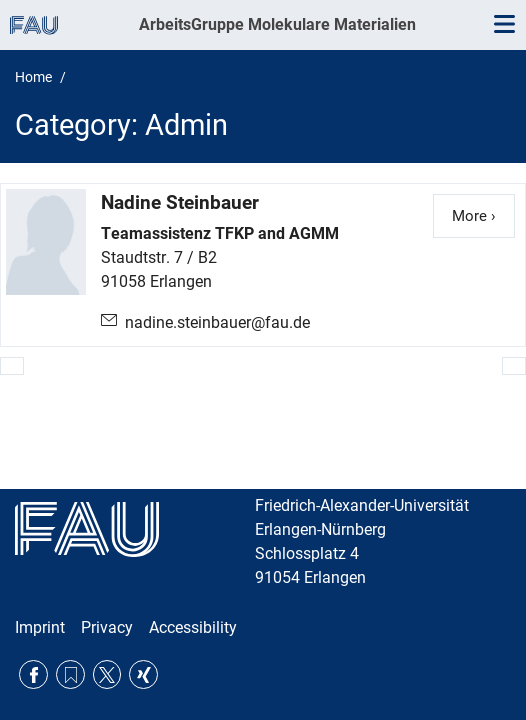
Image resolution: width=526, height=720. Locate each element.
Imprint (40, 627)
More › (483, 215)
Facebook (33, 674)
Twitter (107, 674)
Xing (143, 674)
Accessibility (193, 627)
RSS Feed (70, 674)
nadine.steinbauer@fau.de (217, 322)
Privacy (107, 627)
